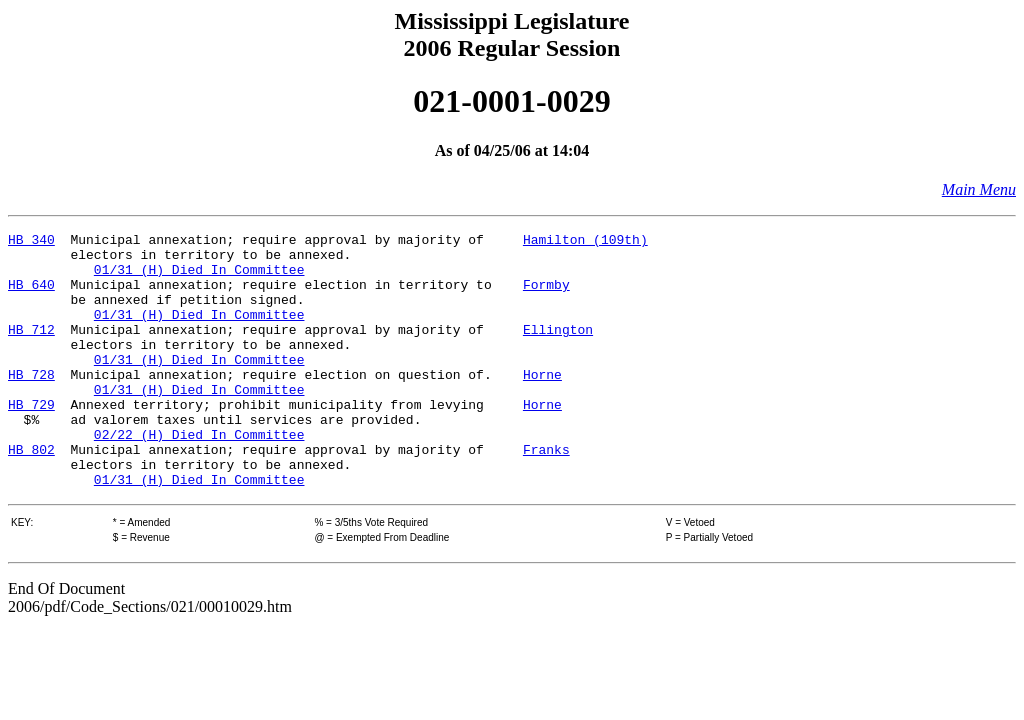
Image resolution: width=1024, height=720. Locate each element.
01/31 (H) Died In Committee (199, 278)
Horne (542, 404)
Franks (546, 494)
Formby (546, 296)
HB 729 (31, 440)
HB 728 (31, 404)
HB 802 (31, 494)
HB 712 (31, 350)
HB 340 (31, 242)
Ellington (558, 350)
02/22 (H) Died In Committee (199, 476)
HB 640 (31, 296)
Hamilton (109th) (585, 242)
